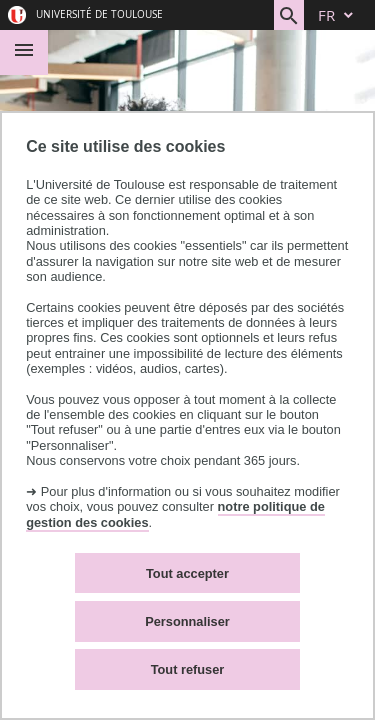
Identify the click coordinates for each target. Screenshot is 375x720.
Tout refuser (188, 669)
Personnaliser (187, 621)
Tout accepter (187, 573)
